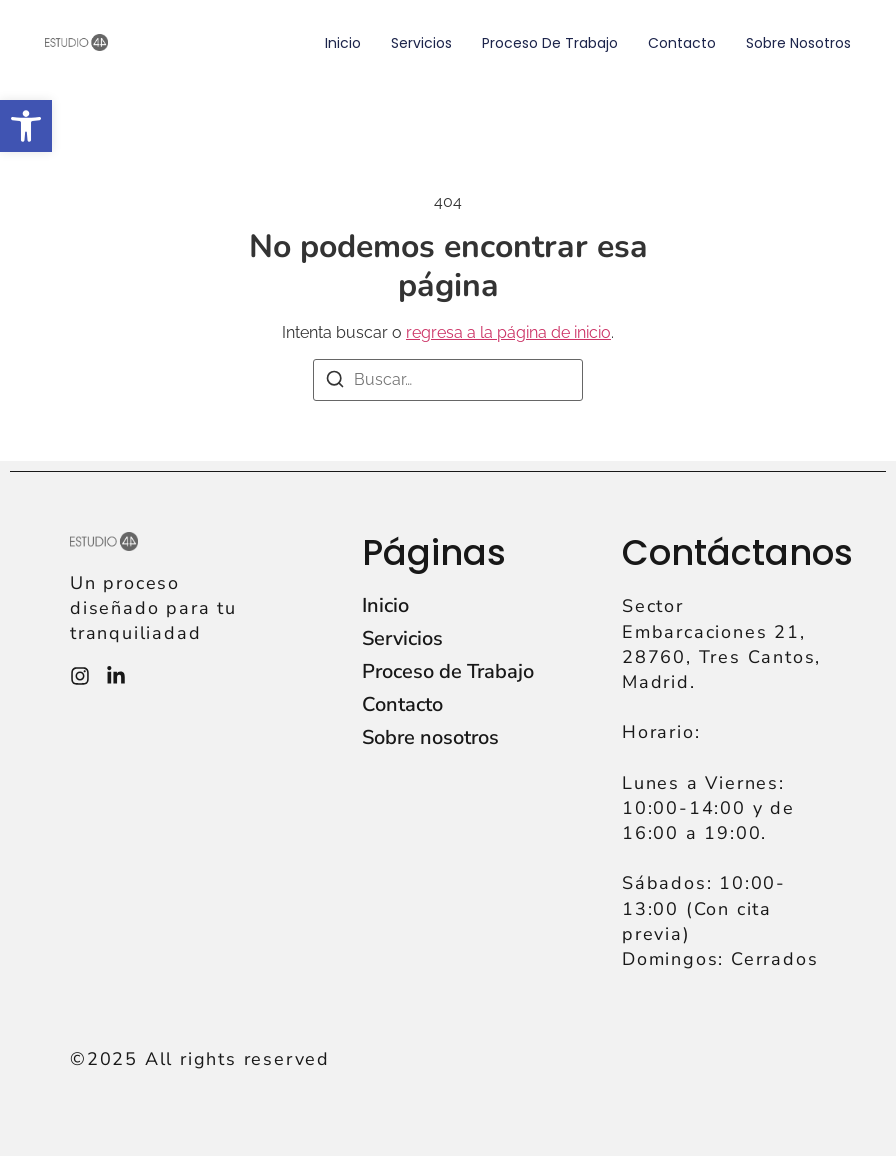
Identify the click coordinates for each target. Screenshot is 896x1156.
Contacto (682, 43)
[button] (26, 126)
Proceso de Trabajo (550, 43)
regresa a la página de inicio (508, 332)
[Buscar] (335, 382)
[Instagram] (80, 676)
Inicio (343, 43)
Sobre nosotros (798, 43)
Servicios (421, 43)
